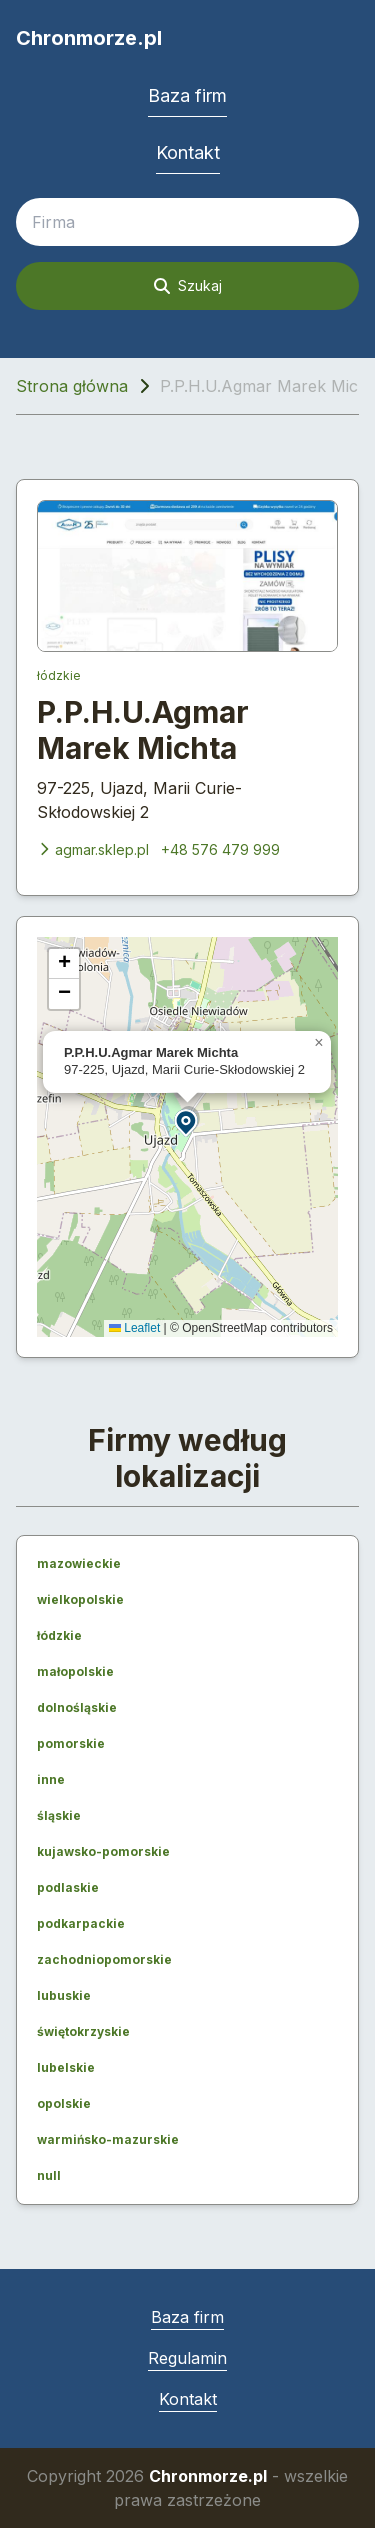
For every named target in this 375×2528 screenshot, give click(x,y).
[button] (187, 1121)
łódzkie (59, 675)
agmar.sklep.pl (93, 849)
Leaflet (134, 1328)
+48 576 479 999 (220, 849)
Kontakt (188, 152)
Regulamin (187, 2358)
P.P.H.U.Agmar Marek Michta (143, 730)
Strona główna (72, 386)
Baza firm (187, 95)
